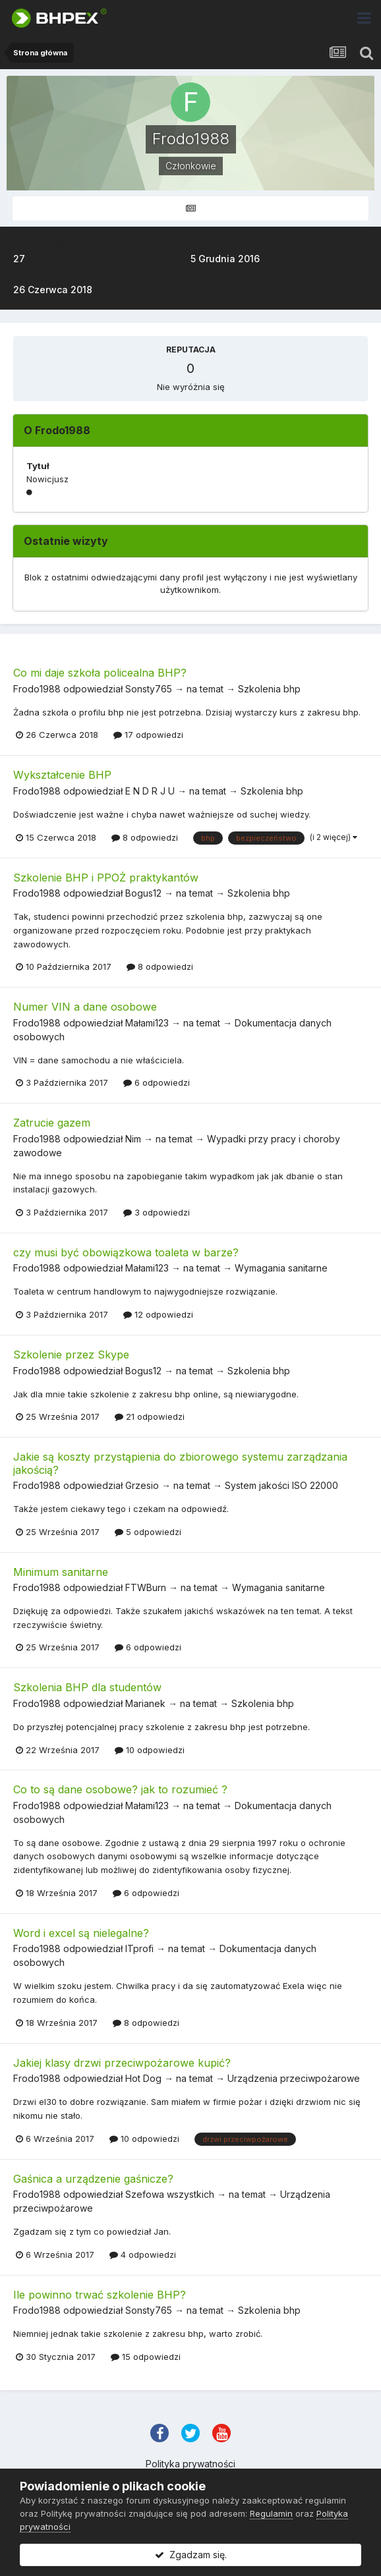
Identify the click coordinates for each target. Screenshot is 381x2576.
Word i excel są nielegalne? (81, 1933)
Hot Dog (143, 2078)
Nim (133, 1138)
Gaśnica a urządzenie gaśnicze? (93, 2178)
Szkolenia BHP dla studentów (87, 1687)
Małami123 (147, 1022)
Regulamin (271, 2513)
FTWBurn (145, 1587)
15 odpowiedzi (146, 2356)
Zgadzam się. (191, 2554)
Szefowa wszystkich (169, 2194)
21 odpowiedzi (150, 1416)
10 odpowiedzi (150, 1750)
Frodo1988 (37, 688)
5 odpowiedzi (148, 1531)
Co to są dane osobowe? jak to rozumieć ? (120, 1789)
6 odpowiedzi (156, 1082)
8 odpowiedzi (144, 837)
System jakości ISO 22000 (281, 1485)
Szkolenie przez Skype (71, 1354)
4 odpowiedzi (142, 2254)
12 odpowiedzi (158, 1314)
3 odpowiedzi (156, 1212)
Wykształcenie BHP (62, 774)
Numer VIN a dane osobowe (85, 1006)
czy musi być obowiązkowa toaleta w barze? (126, 1252)
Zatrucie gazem (51, 1122)
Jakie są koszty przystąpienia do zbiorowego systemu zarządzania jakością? (180, 1463)
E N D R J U (150, 791)
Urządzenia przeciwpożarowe (293, 2078)
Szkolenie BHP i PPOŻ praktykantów (105, 877)
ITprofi (139, 1948)
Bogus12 (143, 893)
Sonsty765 (148, 688)
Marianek (145, 1703)
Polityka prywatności (190, 2463)
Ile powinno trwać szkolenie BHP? (99, 2294)
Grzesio (142, 1485)
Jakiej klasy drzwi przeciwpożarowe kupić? (122, 2062)
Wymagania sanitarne (281, 1268)
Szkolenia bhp (269, 688)
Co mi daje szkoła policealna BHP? (100, 672)
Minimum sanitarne (60, 1572)
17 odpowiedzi (148, 734)
